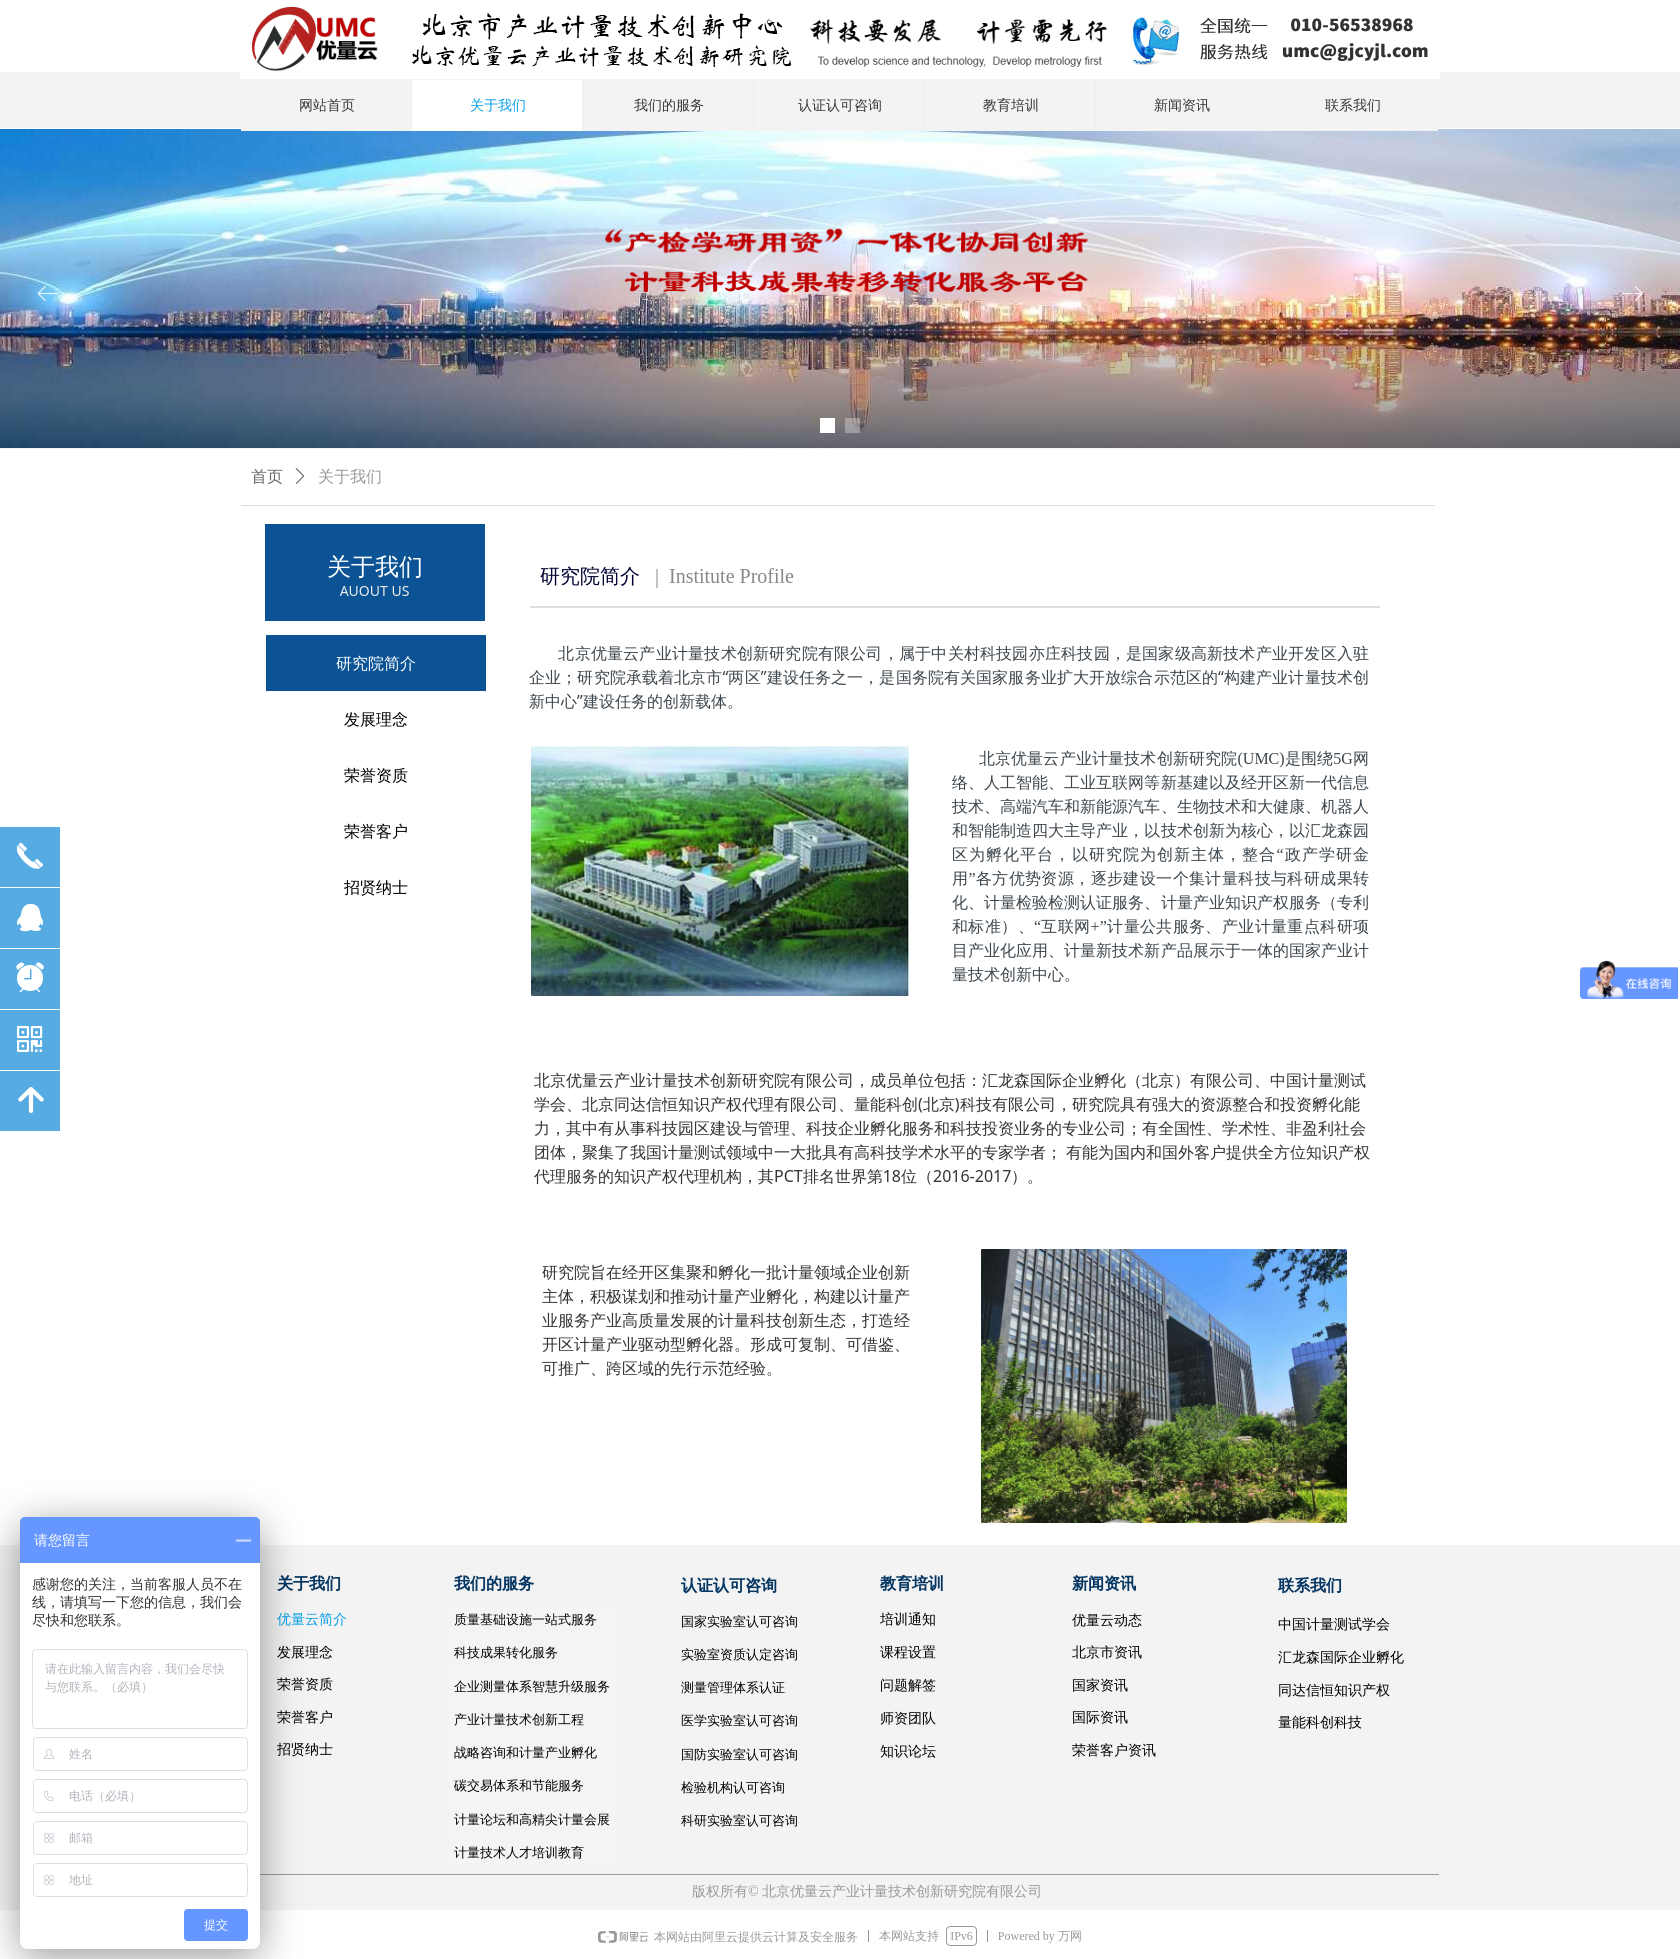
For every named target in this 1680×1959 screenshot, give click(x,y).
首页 (267, 476)
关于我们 (350, 476)
